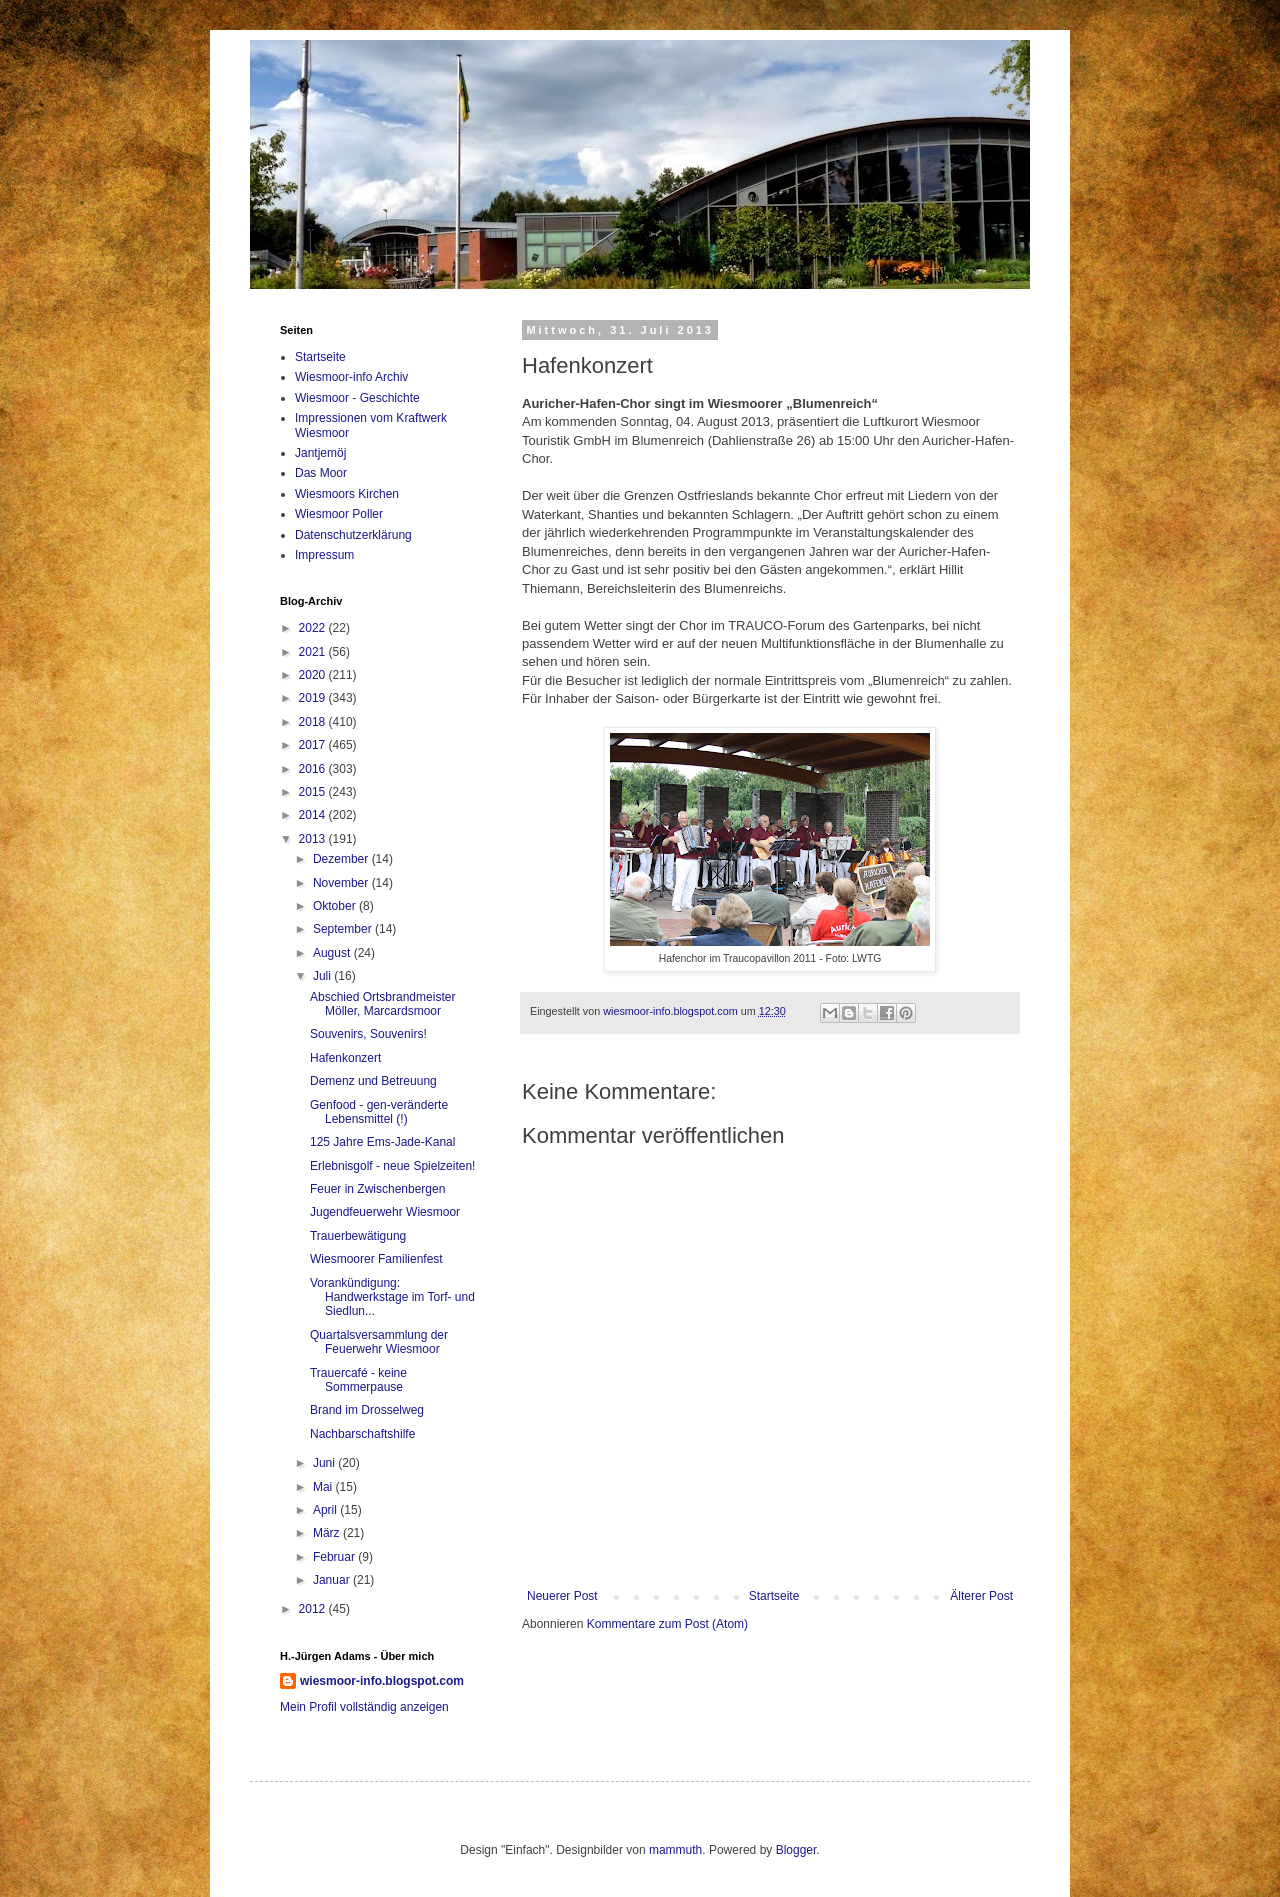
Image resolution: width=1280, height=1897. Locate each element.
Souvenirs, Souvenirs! (368, 1034)
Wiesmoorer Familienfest (376, 1259)
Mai (324, 1487)
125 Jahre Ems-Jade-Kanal (382, 1142)
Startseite (774, 1596)
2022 (314, 628)
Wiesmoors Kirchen (347, 494)
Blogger (796, 1850)
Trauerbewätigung (358, 1236)
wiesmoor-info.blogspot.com (382, 1681)
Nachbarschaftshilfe (362, 1434)
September (344, 929)
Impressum (324, 555)
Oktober (336, 906)
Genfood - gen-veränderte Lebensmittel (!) (379, 1112)
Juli (323, 976)
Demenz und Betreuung (373, 1081)
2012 (314, 1609)
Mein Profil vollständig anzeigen (364, 1707)
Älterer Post (981, 1596)
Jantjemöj (320, 453)
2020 (314, 675)
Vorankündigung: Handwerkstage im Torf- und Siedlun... (392, 1297)
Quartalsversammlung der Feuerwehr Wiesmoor (379, 1342)
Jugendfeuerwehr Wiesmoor (385, 1212)
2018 (314, 722)
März (328, 1533)
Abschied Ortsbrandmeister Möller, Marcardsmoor (382, 1004)
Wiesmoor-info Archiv (351, 377)
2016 (314, 769)
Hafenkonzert (345, 1058)
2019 (314, 698)
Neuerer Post (562, 1596)
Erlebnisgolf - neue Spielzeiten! (392, 1166)
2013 (314, 839)
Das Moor (321, 473)
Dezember (342, 859)
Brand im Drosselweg (367, 1410)
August (333, 953)
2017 (314, 745)
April (326, 1510)
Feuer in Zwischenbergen (377, 1189)
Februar (335, 1557)
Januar (333, 1580)
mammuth (675, 1850)
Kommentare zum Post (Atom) (667, 1624)
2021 (314, 652)
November (342, 883)
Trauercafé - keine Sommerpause (358, 1380)
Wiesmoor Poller (339, 514)
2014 (314, 815)
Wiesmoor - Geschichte (357, 398)
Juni (325, 1463)
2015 (314, 792)
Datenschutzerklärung (353, 535)
